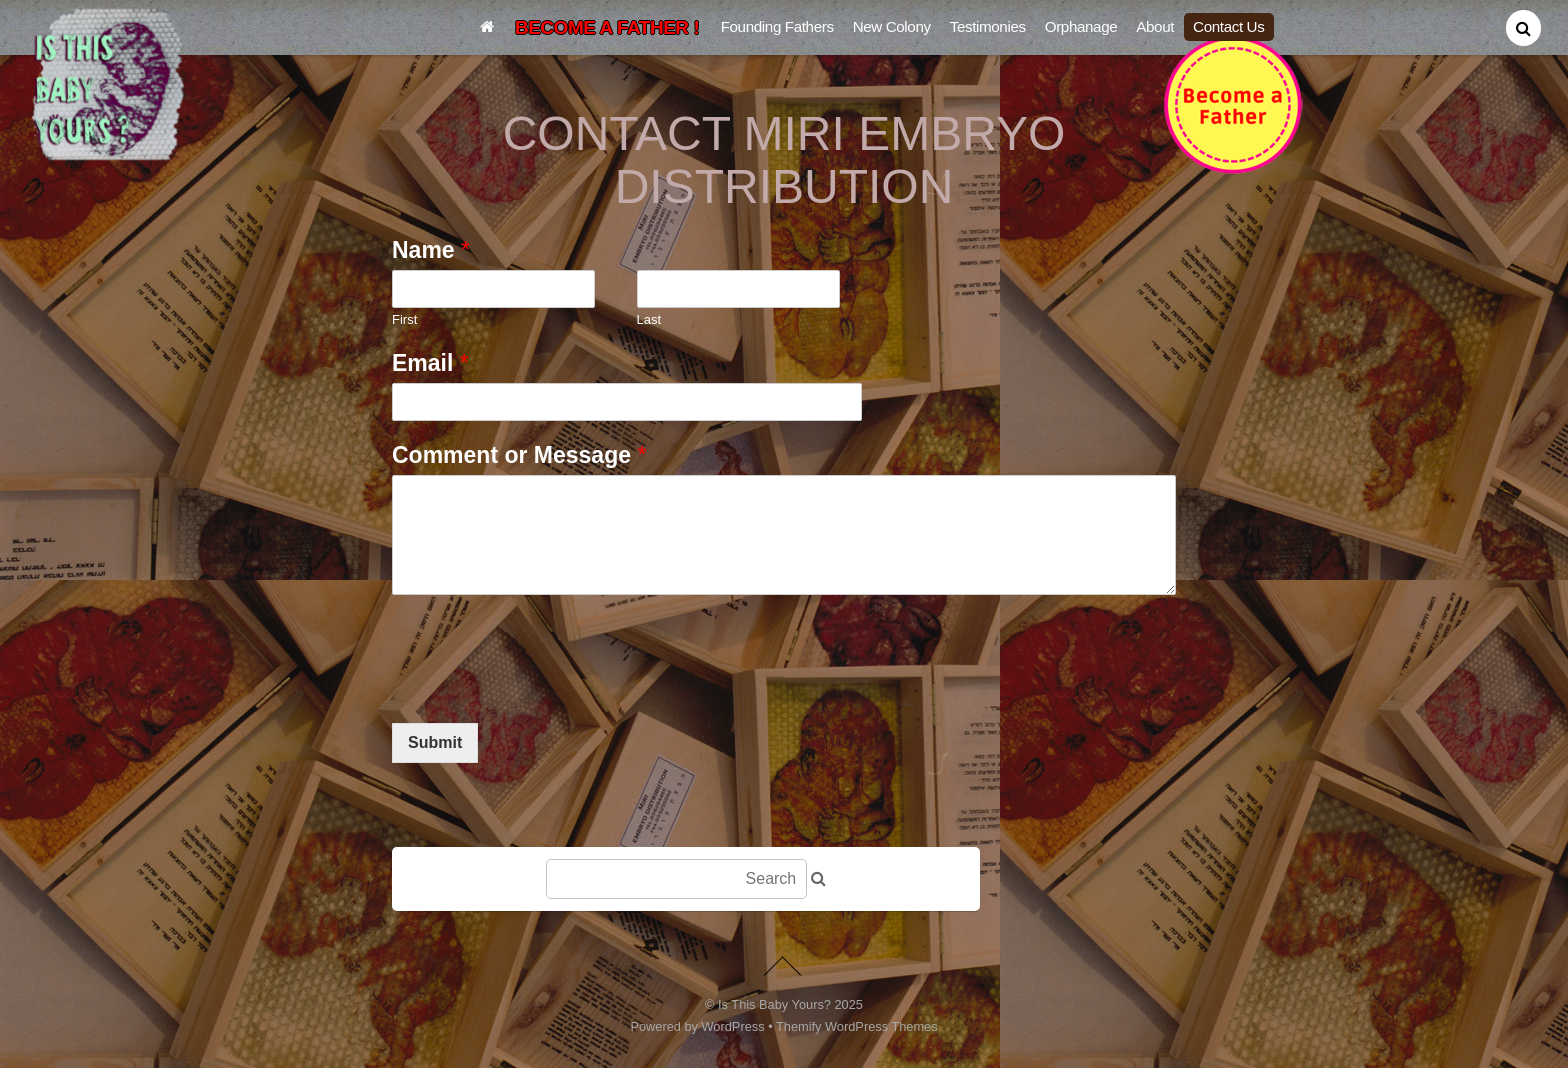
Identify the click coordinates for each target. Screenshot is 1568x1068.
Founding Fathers (777, 26)
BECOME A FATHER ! (607, 27)
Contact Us (1228, 26)
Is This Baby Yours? (774, 1004)
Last (649, 319)
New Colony (892, 26)
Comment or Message (519, 455)
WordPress (733, 1026)
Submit (435, 742)
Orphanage (1081, 26)
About (1155, 26)
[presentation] (544, 690)
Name (431, 250)
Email (430, 363)
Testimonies (988, 26)
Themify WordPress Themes (857, 1026)
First (404, 319)
